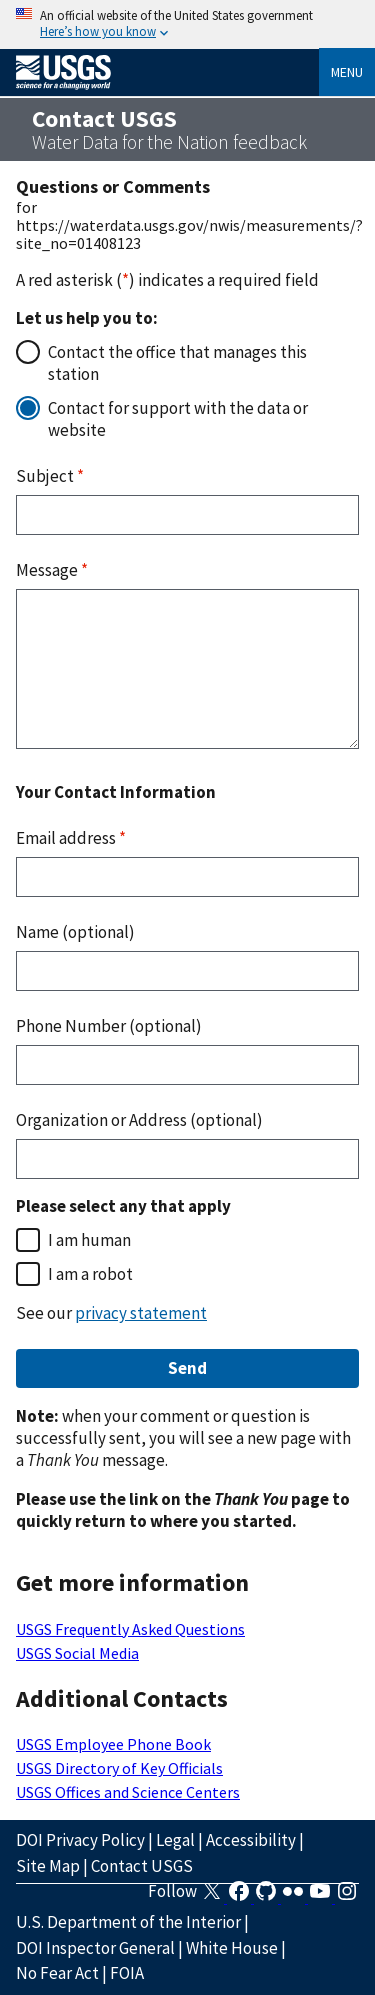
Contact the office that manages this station (177, 363)
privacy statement (141, 1313)
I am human (89, 1240)
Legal (175, 1840)
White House (232, 1948)
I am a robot (90, 1274)
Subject (50, 476)
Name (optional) (75, 932)
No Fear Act (57, 1973)
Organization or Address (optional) (139, 1120)
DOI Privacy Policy (80, 1840)
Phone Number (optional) (109, 1026)
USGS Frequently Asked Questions (130, 1629)
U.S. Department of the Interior (128, 1922)
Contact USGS (142, 1866)
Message (52, 570)
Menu (347, 72)
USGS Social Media (77, 1653)
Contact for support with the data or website (178, 419)
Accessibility (251, 1840)
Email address (71, 838)
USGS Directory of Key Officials (119, 1768)
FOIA (127, 1973)
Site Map (48, 1866)
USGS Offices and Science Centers (128, 1792)
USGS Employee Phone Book (113, 1744)
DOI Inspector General (95, 1948)
